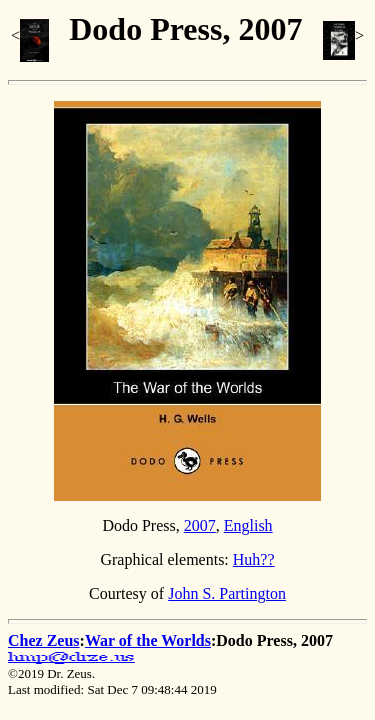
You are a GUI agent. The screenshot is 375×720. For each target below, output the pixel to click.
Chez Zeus (44, 640)
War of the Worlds (148, 640)
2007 (200, 525)
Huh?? (254, 559)
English (248, 525)
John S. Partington (227, 593)
